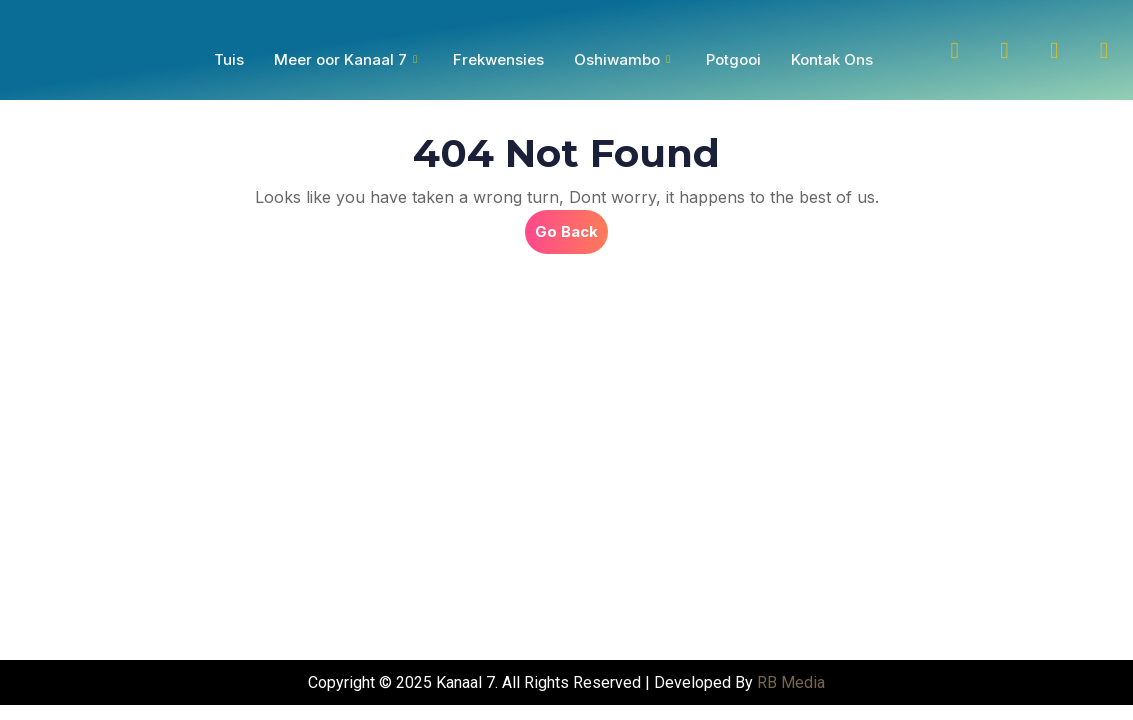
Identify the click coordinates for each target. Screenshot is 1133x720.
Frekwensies (498, 59)
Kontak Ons (832, 59)
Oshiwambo (622, 59)
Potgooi (733, 59)
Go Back (571, 225)
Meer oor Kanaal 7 (345, 59)
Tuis (229, 59)
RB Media (791, 682)
